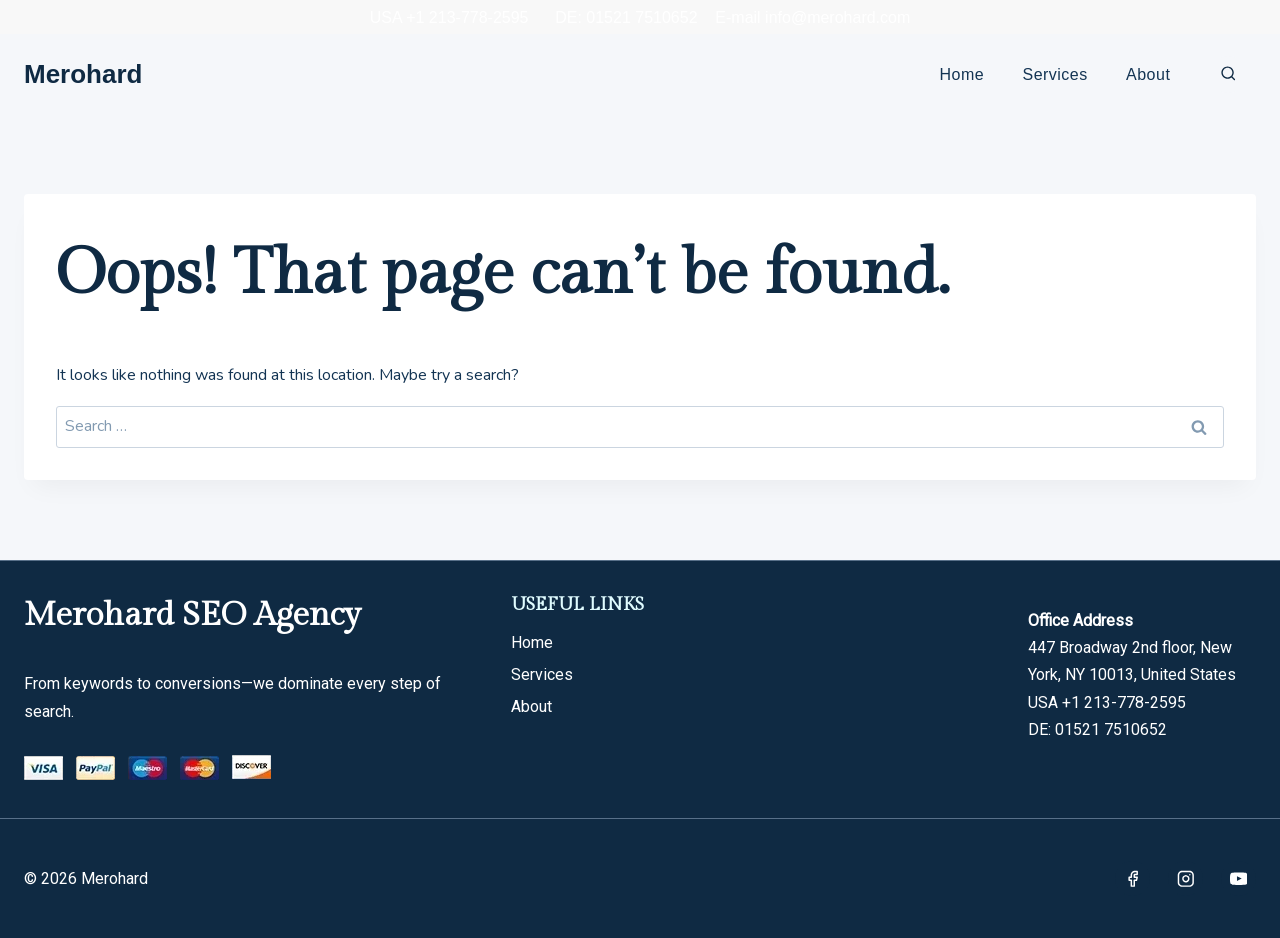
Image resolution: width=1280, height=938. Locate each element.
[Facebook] (1132, 878)
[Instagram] (1185, 878)
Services (1055, 74)
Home (962, 74)
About (1148, 74)
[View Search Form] (1228, 74)
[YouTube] (1238, 878)
